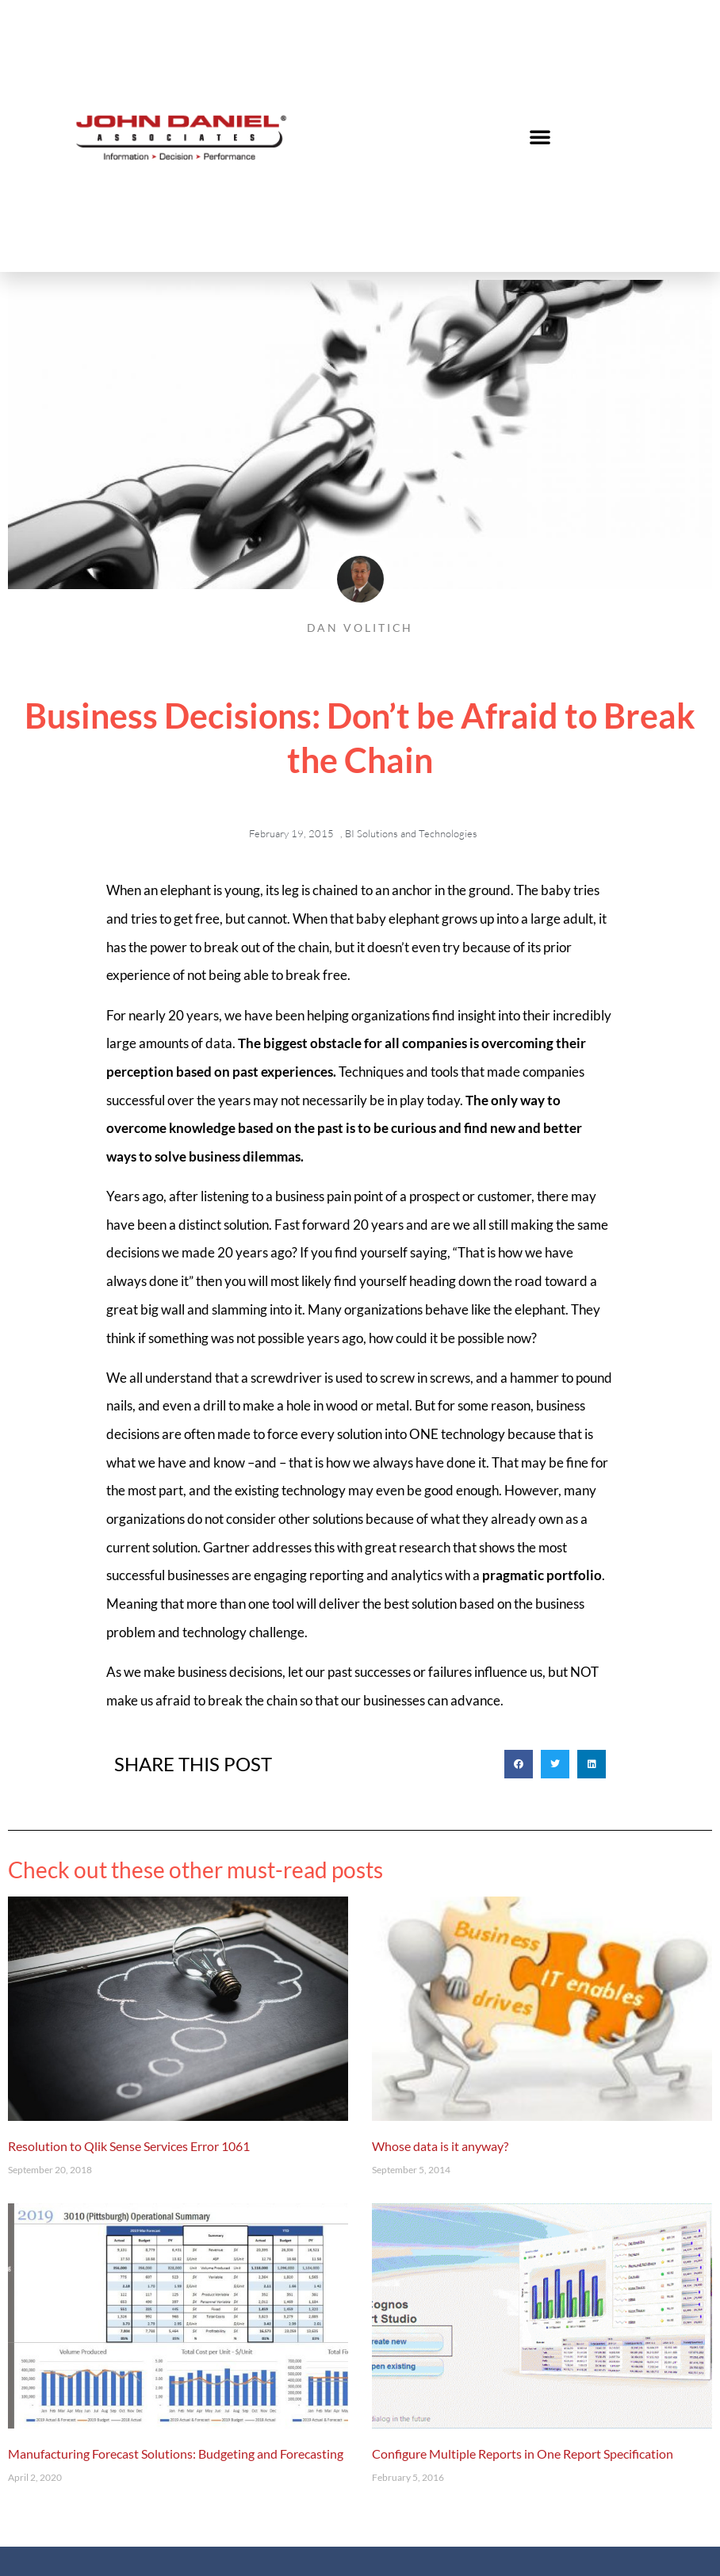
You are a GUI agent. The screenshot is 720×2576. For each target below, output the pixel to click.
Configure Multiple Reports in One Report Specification (522, 2453)
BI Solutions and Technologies (411, 833)
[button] (540, 136)
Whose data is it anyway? (440, 2145)
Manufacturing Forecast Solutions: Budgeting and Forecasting (175, 2453)
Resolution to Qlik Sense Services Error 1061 (129, 2145)
